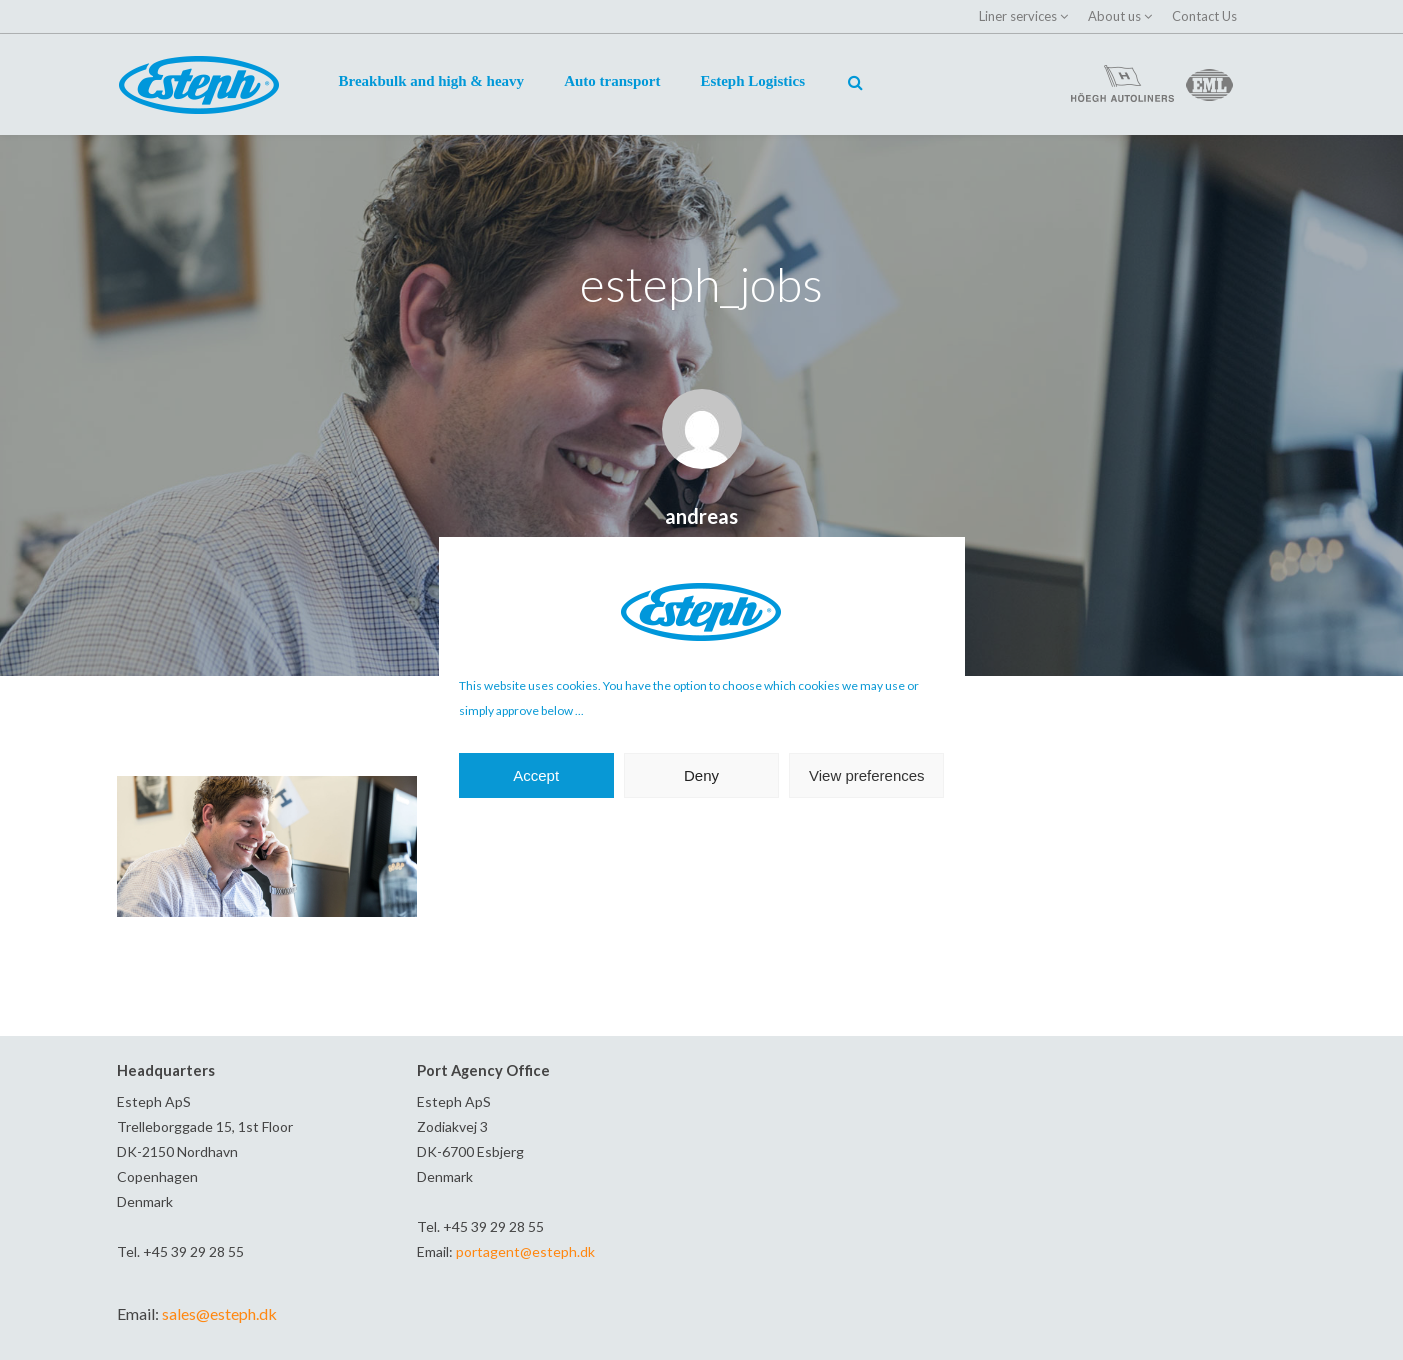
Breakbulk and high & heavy (432, 81)
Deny (701, 775)
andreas (701, 516)
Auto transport (612, 81)
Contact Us (1204, 16)
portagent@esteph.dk (525, 1251)
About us (1114, 16)
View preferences (867, 775)
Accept (536, 775)
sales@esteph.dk (219, 1313)
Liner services (1018, 16)
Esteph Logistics (752, 81)
